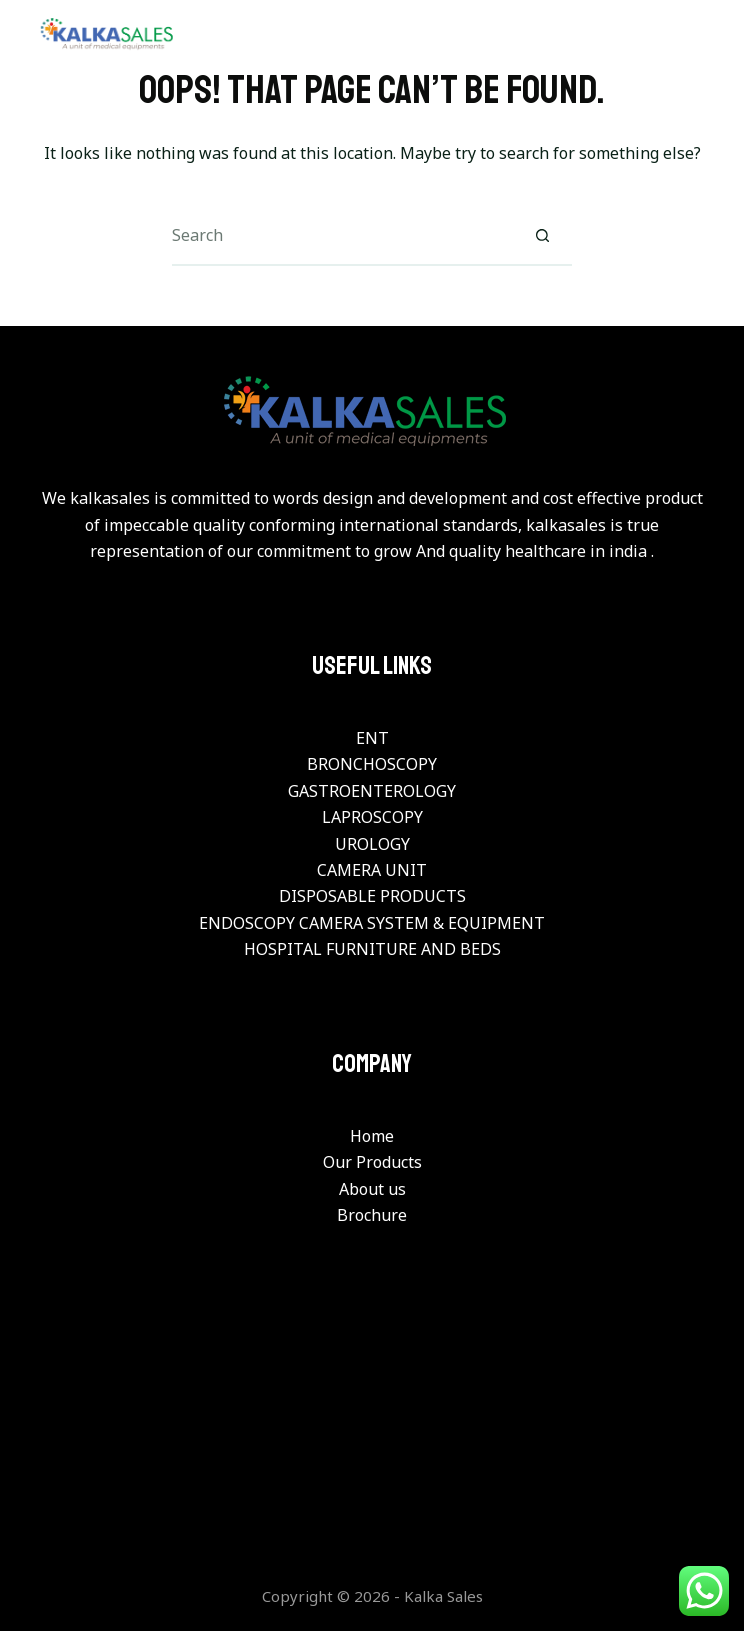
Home (372, 1136)
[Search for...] (342, 236)
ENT (372, 738)
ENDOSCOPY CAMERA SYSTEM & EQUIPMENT (372, 923)
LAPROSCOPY (372, 817)
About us (372, 1189)
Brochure (372, 1215)
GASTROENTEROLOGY (372, 791)
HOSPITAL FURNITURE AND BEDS (372, 949)
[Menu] (698, 35)
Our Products (372, 1162)
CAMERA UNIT (372, 870)
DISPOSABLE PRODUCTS (372, 896)
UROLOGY (372, 844)
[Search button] (542, 236)
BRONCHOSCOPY (372, 764)
